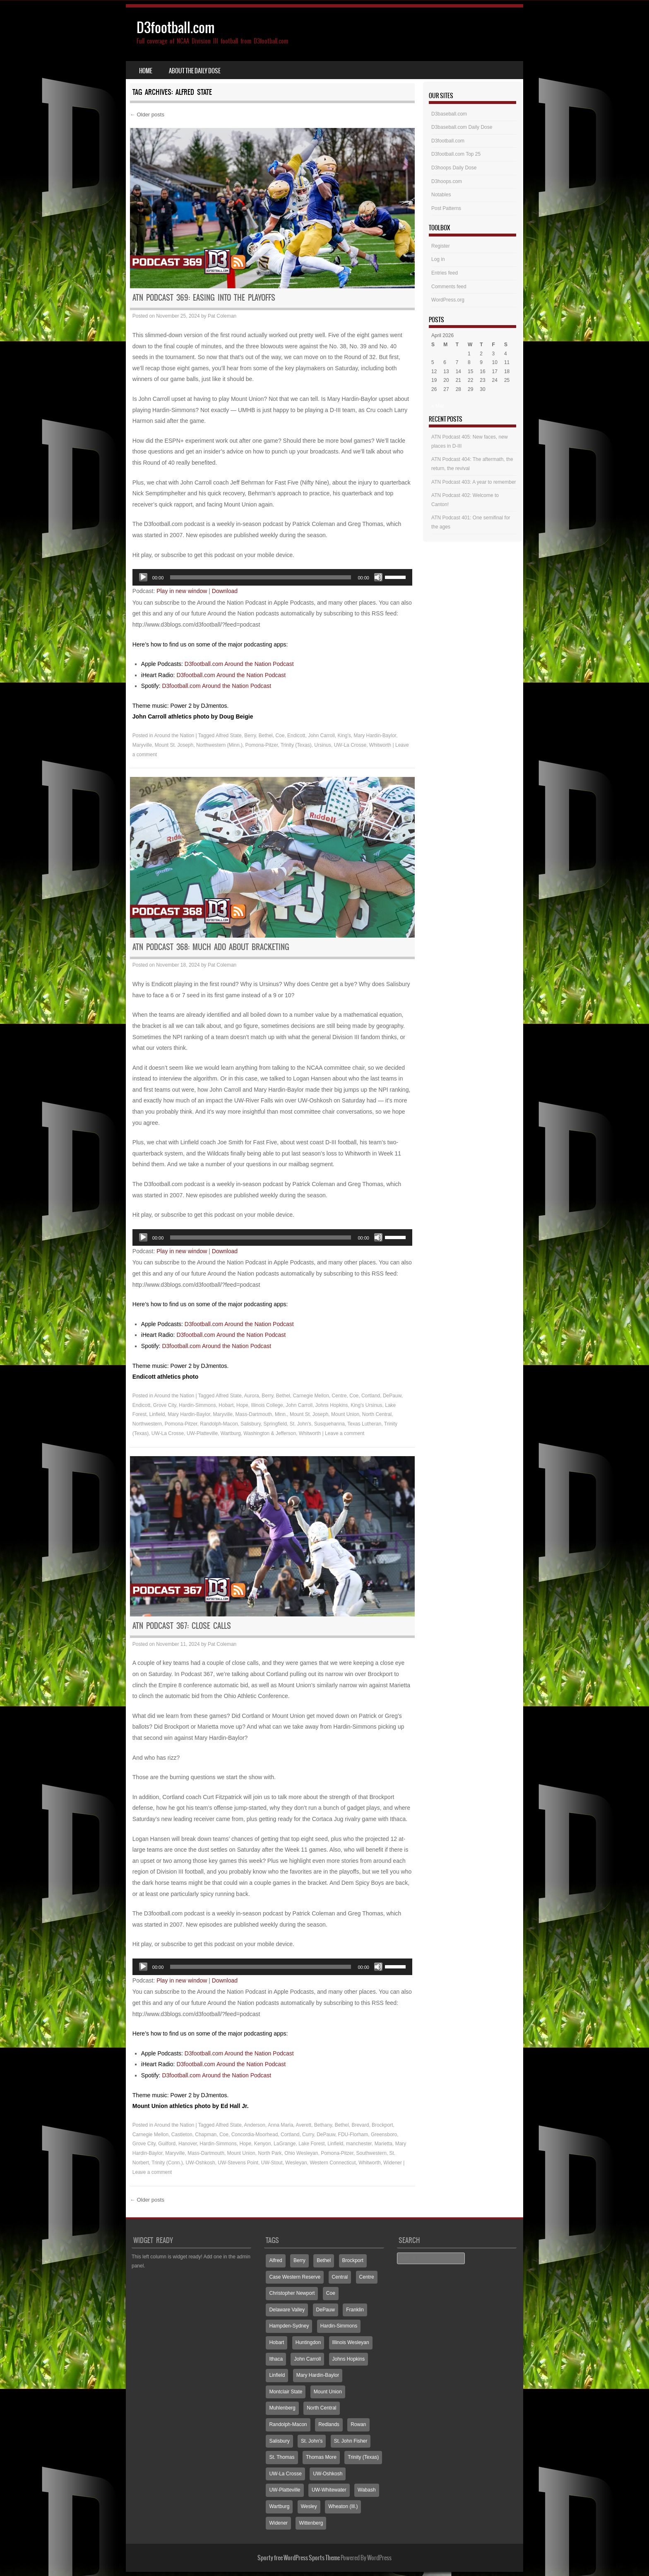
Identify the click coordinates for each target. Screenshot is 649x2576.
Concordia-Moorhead (254, 2134)
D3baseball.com (449, 114)
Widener (392, 2163)
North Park (269, 2153)
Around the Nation (174, 735)
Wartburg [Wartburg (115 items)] (279, 2506)
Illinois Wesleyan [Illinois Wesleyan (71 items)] (350, 2342)
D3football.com (176, 27)
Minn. (281, 1414)
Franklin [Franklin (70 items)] (355, 2310)
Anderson (254, 2125)
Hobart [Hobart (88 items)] (276, 2342)
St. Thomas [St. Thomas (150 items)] (281, 2457)
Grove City (164, 1405)
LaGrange (285, 2144)
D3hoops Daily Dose (453, 168)
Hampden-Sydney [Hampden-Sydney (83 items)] (289, 2326)
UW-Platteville (202, 1433)
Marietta (383, 2144)
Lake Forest (311, 2144)
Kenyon (262, 2144)
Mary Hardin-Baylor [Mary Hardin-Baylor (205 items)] (317, 2375)
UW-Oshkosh (200, 2163)
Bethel (266, 735)
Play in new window (181, 591)
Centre (339, 1396)
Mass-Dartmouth (254, 1414)
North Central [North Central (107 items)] (321, 2408)
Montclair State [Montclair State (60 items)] (285, 2392)
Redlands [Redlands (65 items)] (328, 2424)
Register (440, 246)
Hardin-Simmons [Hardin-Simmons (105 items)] (338, 2326)
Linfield (157, 1414)
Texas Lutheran (364, 1424)
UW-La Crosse (350, 745)
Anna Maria (280, 2125)
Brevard (360, 2125)
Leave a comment (344, 1433)
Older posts (147, 114)
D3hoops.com (446, 181)
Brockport (382, 2125)
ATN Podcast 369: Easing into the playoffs (203, 297)
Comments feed (448, 286)
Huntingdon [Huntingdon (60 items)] (308, 2342)
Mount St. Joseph (174, 745)
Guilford (166, 2144)
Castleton (181, 2134)
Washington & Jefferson (269, 1433)
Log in (438, 259)
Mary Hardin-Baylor (374, 735)
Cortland (370, 1396)
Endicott (296, 735)
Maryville (142, 745)
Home (145, 70)
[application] (272, 577)
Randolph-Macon (219, 1424)
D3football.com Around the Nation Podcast (239, 664)
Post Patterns (446, 208)
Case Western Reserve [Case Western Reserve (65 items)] (294, 2277)
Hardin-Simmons (197, 1405)
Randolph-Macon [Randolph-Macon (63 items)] (288, 2424)
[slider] (260, 577)
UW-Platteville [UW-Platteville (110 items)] (284, 2490)
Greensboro (384, 2134)
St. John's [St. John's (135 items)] (311, 2441)
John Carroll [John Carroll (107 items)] (307, 2359)
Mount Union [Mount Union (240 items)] (328, 2392)
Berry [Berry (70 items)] (299, 2260)
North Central (377, 1414)
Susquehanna (329, 1424)
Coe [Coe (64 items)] (330, 2293)
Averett (303, 2125)
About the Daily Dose (195, 70)
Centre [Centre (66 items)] (366, 2277)
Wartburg (231, 1433)
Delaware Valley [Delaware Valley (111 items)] (287, 2310)
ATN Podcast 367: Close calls (181, 1625)
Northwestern (147, 1424)
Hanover (187, 2144)
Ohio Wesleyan (301, 2153)
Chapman (205, 2134)
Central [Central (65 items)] (340, 2277)
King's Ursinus (366, 1405)
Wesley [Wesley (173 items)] (309, 2506)
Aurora (251, 1396)
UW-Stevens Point (238, 2163)
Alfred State (229, 735)
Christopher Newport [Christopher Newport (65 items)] (292, 2293)
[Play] (143, 577)
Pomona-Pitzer (261, 745)
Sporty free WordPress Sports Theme (298, 2557)
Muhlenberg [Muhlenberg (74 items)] (282, 2408)
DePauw (392, 1396)
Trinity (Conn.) (167, 2163)
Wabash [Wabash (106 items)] (367, 2490)
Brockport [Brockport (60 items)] (352, 2260)
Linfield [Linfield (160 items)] (277, 2375)
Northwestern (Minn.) (219, 745)
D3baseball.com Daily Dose (461, 127)
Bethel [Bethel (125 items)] (324, 2260)
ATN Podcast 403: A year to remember (473, 482)
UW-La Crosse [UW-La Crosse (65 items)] (285, 2474)
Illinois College (267, 1405)
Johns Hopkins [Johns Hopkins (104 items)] (348, 2359)
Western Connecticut (333, 2163)
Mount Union (345, 1414)
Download (225, 591)
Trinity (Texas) (296, 745)
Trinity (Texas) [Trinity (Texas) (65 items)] (363, 2457)
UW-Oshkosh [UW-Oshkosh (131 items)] (327, 2474)
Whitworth (380, 745)
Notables (441, 195)
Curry (308, 2134)
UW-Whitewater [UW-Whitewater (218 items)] (329, 2490)
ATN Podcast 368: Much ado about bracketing (210, 947)
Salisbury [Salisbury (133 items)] (279, 2441)
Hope (242, 1405)
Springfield (275, 1424)
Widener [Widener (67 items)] (278, 2523)
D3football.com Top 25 (456, 154)
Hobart (226, 1405)
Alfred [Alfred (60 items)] (275, 2260)
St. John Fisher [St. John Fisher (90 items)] (351, 2441)
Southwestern (371, 2153)
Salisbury (250, 1424)
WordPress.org (447, 300)
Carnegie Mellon (311, 1396)
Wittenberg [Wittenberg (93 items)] (311, 2523)
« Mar (437, 406)
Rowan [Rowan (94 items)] (358, 2424)
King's (344, 735)
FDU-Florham (353, 2134)
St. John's (300, 1424)
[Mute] (378, 577)
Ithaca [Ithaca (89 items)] (276, 2359)
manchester (359, 2144)
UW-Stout (272, 2163)
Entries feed (444, 273)
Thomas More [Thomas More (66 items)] (321, 2457)
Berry (250, 735)
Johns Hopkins (331, 1405)
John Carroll (321, 735)
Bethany (323, 2125)
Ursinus (322, 745)
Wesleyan (296, 2163)
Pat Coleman (222, 316)
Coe (279, 735)
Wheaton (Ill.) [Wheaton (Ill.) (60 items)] (343, 2506)
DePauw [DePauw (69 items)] (325, 2310)
